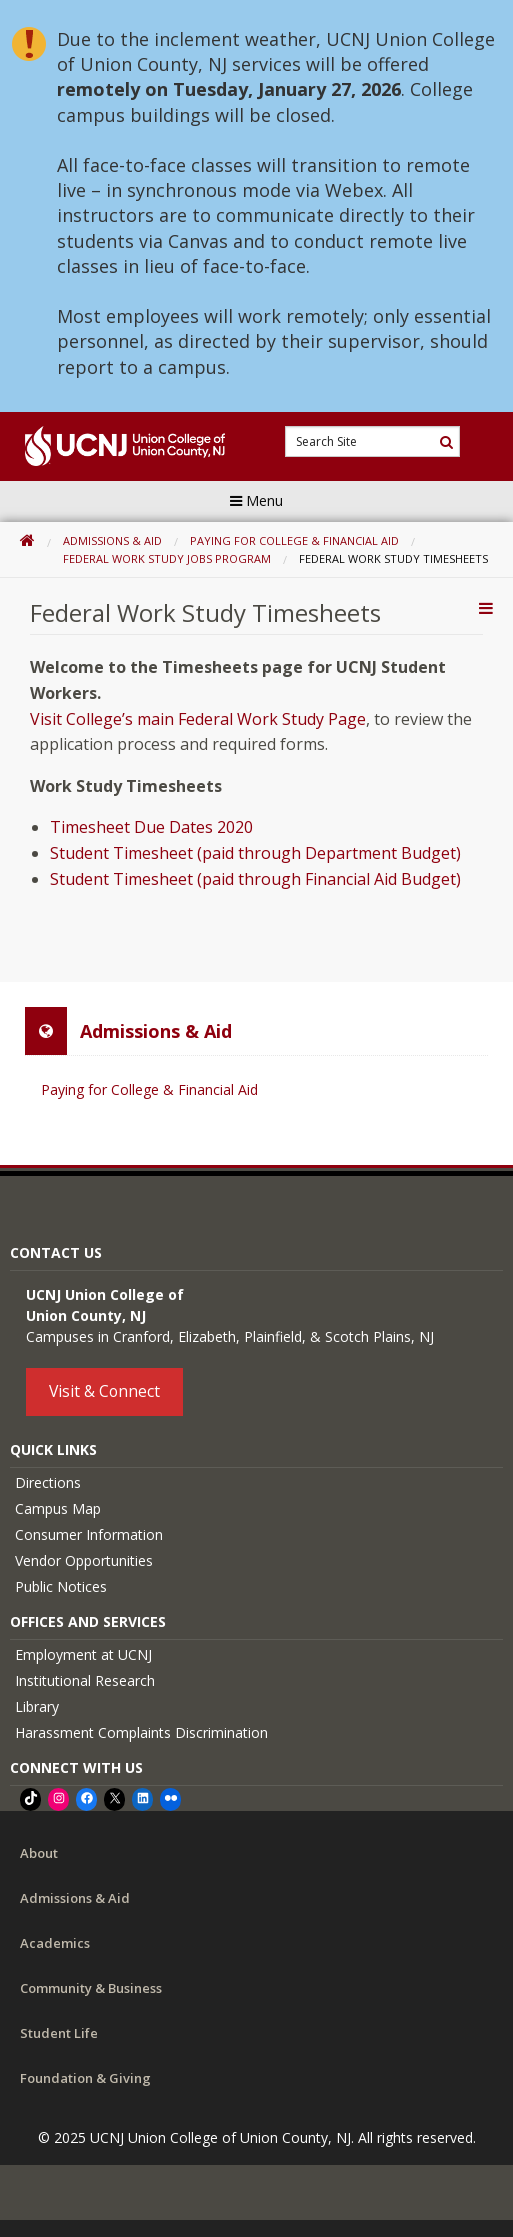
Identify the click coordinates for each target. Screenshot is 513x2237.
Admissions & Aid (112, 540)
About (39, 1853)
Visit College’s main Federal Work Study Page (198, 719)
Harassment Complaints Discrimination (141, 1732)
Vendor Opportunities (84, 1560)
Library (37, 1706)
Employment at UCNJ (83, 1654)
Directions (48, 1482)
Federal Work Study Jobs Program (167, 558)
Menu (256, 500)
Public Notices (61, 1586)
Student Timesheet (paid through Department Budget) (255, 853)
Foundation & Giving (85, 2078)
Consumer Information (89, 1534)
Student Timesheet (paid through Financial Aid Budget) (255, 879)
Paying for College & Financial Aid (294, 540)
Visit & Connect (104, 1391)
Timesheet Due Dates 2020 (151, 827)
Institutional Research (85, 1680)
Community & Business (91, 1988)
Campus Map (58, 1508)
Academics (55, 1943)
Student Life (59, 2033)
